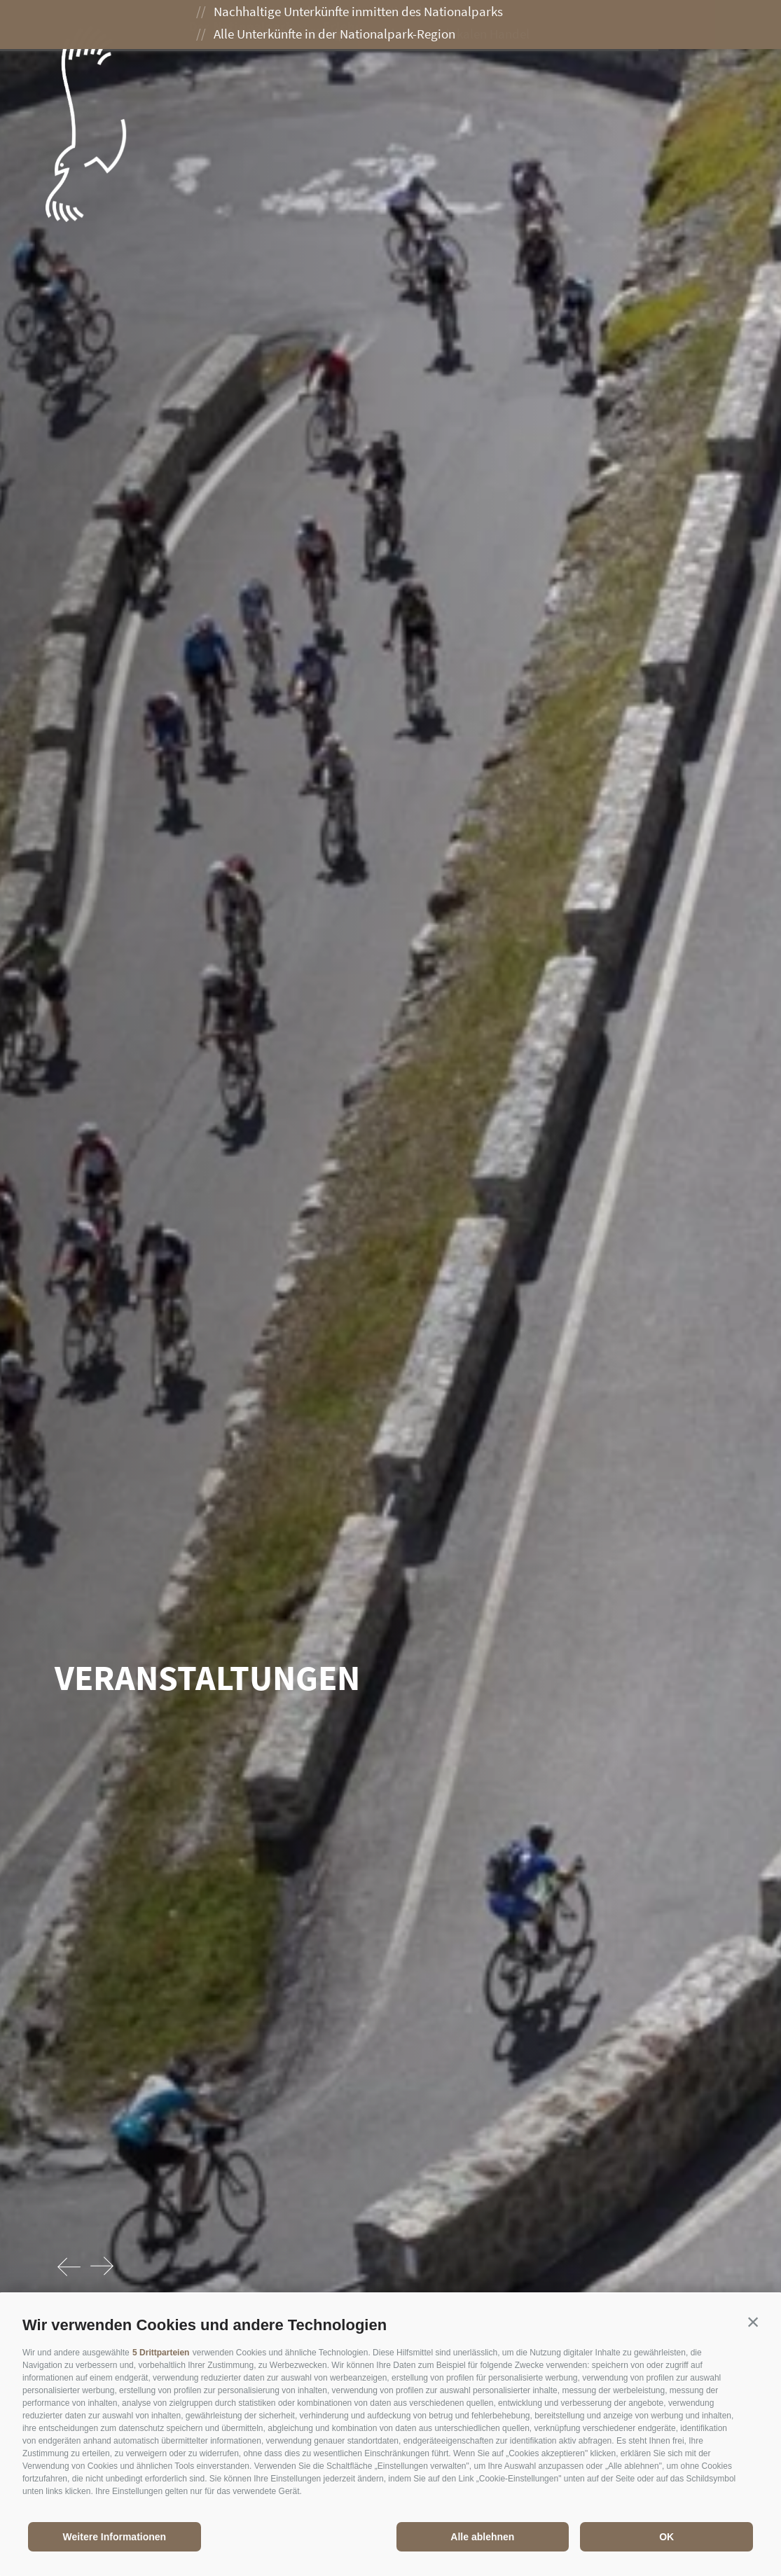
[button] (753, 2321)
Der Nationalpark (248, 26)
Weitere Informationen (115, 2536)
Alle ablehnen (482, 2536)
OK (666, 2536)
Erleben (353, 26)
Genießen (435, 26)
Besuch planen (537, 26)
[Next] (101, 2267)
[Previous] (70, 2267)
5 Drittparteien (160, 2352)
